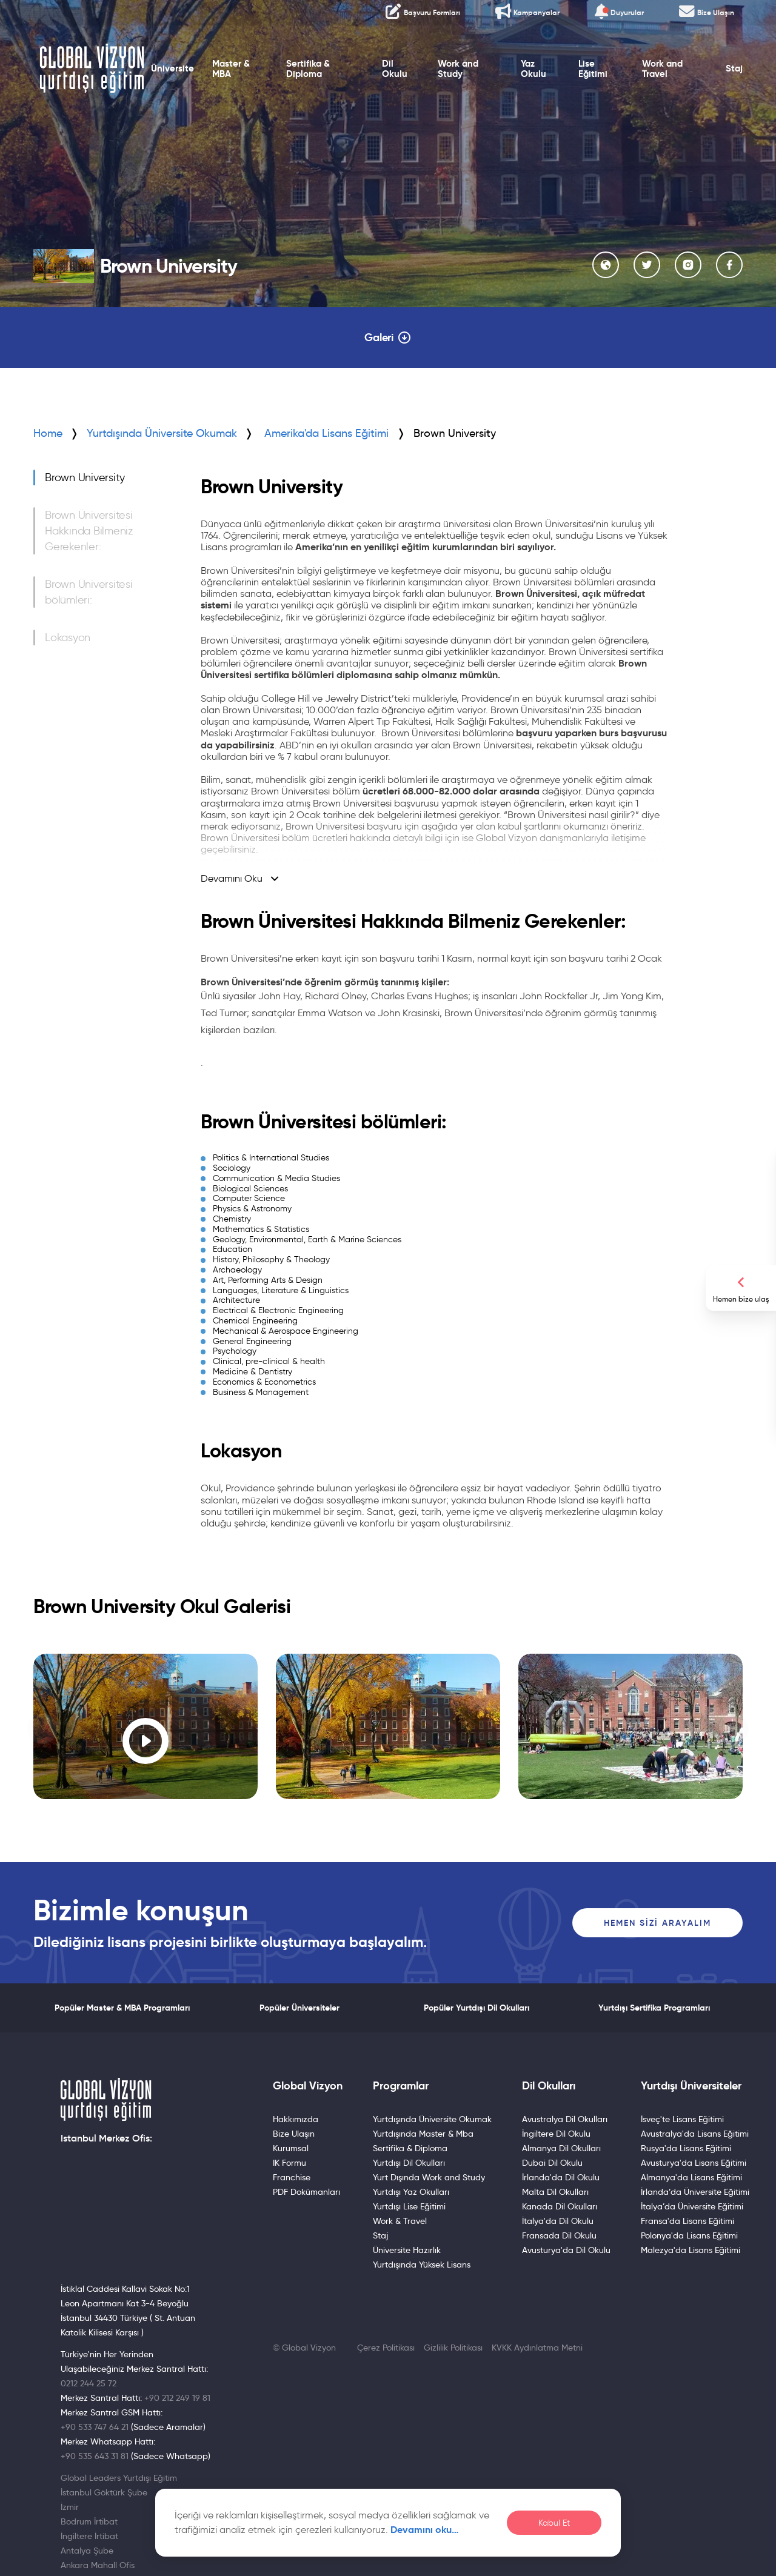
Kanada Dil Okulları (559, 2206)
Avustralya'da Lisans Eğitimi (695, 2133)
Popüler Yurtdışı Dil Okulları (476, 2007)
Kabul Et (554, 2523)
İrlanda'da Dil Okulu (561, 2177)
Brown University (85, 477)
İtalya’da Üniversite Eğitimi (692, 2206)
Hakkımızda (295, 2119)
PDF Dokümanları (306, 2191)
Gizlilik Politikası (453, 2347)
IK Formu (289, 2162)
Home (47, 433)
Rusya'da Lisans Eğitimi (686, 2148)
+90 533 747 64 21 (95, 2426)
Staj (734, 68)
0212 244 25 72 (88, 2383)
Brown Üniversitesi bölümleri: (89, 592)
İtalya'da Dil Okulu (558, 2220)
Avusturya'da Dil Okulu (566, 2250)
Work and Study (458, 68)
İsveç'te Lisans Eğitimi (682, 2119)
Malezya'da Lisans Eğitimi (690, 2250)
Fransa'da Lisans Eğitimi (687, 2220)
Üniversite (172, 68)
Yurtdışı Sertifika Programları (654, 2007)
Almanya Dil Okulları (561, 2148)
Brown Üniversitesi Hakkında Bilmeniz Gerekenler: (89, 530)
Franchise (291, 2177)
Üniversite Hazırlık (407, 2250)
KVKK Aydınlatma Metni (537, 2347)
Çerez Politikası (386, 2347)
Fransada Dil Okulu (559, 2235)
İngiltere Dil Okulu (556, 2133)
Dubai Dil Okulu (552, 2162)
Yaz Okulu (533, 68)
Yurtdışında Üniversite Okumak (162, 433)
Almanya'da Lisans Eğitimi (691, 2177)
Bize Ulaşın (294, 2133)
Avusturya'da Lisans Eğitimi (693, 2162)
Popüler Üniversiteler (299, 2007)
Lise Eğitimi (592, 68)
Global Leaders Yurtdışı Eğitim (119, 2477)
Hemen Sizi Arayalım (657, 1922)
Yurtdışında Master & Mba (423, 2133)
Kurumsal (291, 2148)
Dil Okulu (394, 68)
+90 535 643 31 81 (95, 2456)
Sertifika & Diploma (308, 68)
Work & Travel (400, 2220)
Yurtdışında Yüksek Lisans (421, 2264)
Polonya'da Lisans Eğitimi (689, 2235)
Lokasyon (67, 637)
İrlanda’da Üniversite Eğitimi (695, 2191)
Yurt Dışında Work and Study (429, 2177)
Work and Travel (662, 68)
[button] (42, 1729)
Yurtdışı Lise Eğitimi (409, 2206)
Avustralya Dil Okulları (564, 2119)
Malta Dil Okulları (555, 2191)
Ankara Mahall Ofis (98, 2565)
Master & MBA (231, 68)
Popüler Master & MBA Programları (122, 2007)
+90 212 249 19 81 (177, 2397)
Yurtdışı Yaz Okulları (411, 2191)
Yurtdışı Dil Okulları (409, 2162)
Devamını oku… (424, 2529)
